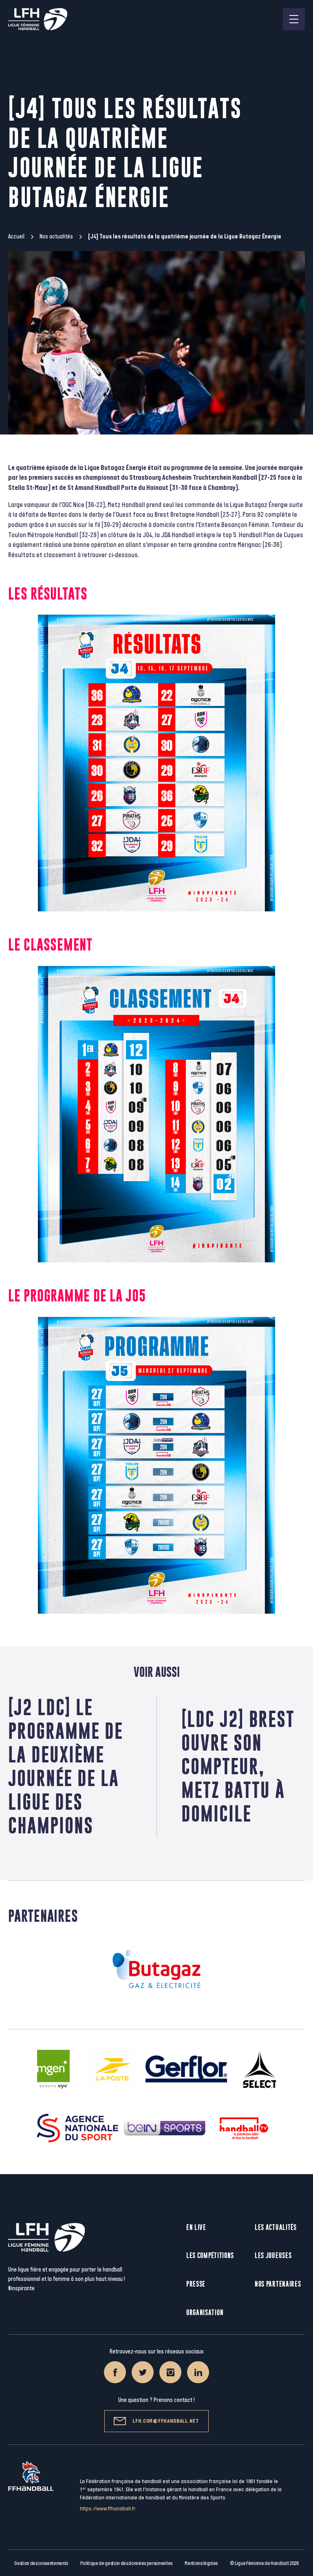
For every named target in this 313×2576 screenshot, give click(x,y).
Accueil (16, 236)
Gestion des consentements (41, 2563)
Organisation (204, 2312)
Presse (195, 2284)
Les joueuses (273, 2255)
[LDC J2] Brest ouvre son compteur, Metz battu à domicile (238, 1766)
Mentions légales (201, 2563)
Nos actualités (56, 236)
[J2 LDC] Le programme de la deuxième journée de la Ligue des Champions (65, 1766)
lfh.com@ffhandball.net (156, 2421)
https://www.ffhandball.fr (108, 2508)
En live (196, 2227)
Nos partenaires (278, 2284)
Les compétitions (210, 2255)
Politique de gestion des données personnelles (126, 2563)
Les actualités (276, 2227)
